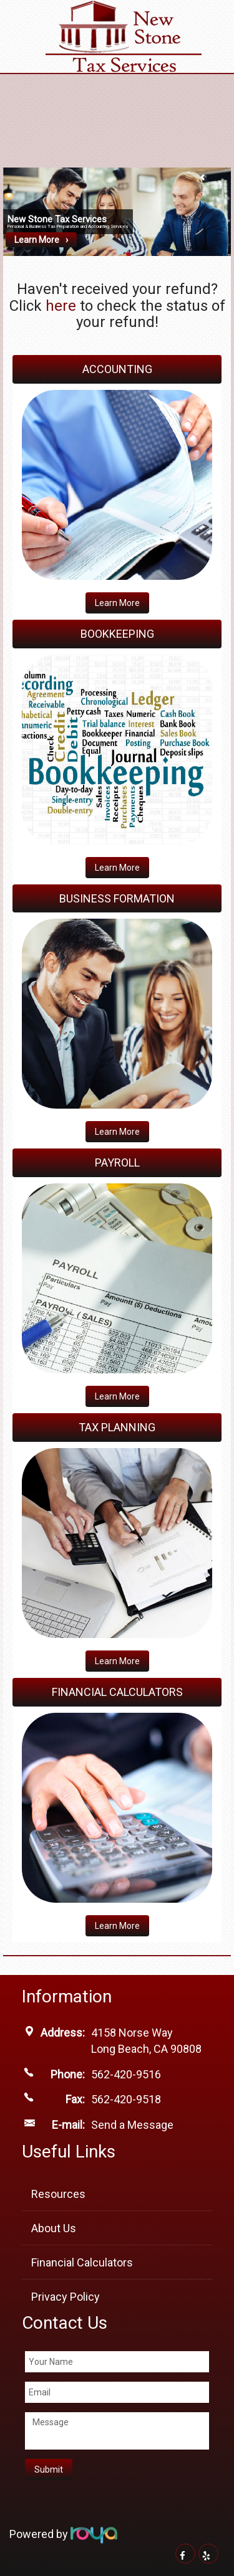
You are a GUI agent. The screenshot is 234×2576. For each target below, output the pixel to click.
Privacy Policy (65, 2296)
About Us (53, 2228)
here (61, 306)
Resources (58, 2193)
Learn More (36, 240)
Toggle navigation (27, 18)
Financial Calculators (82, 2262)
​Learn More (117, 1132)
